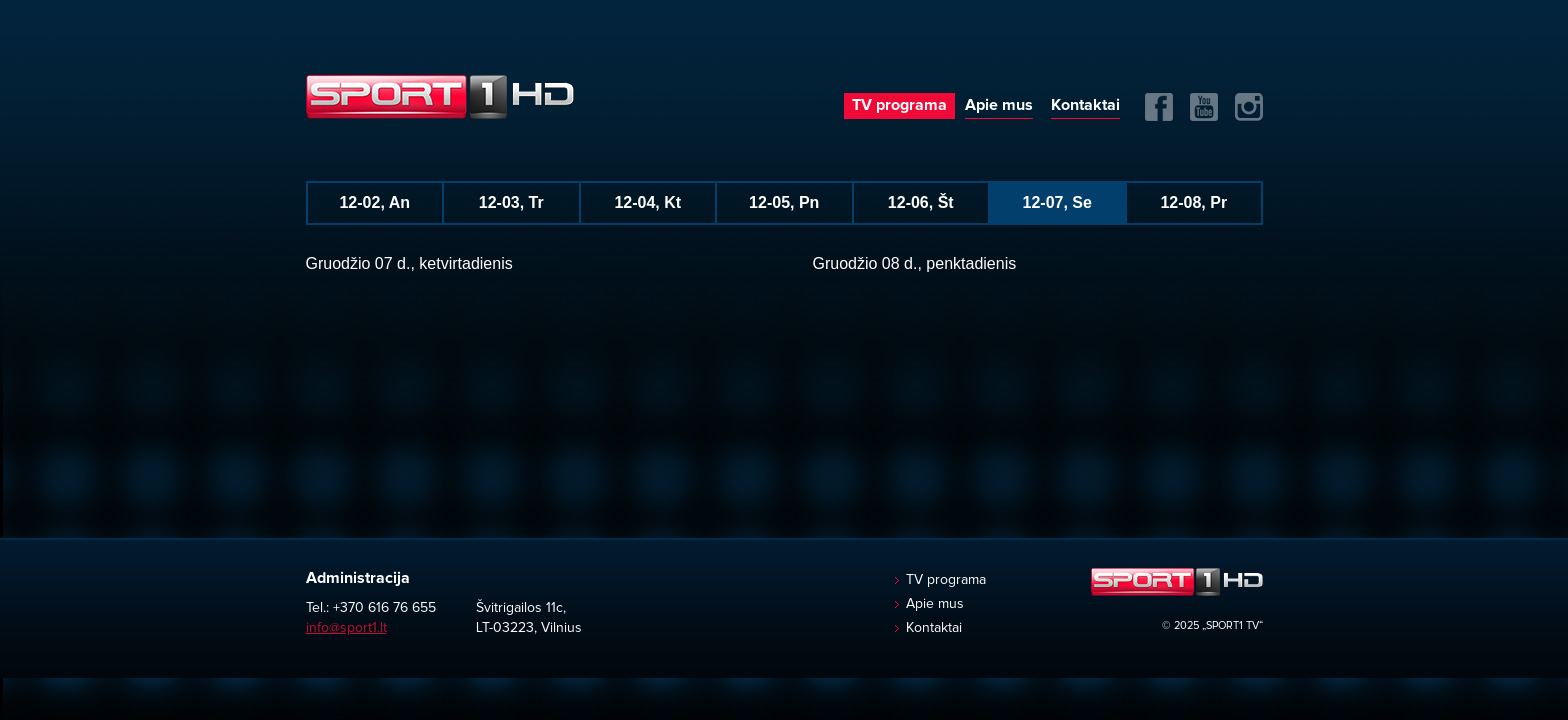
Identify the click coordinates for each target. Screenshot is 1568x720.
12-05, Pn (784, 202)
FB (1159, 107)
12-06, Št (921, 202)
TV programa (899, 105)
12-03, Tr (511, 202)
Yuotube (1204, 107)
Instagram (1249, 107)
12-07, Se (1057, 202)
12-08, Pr (1193, 202)
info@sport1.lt (346, 628)
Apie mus (999, 105)
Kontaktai (1085, 105)
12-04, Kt (647, 202)
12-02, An (374, 202)
